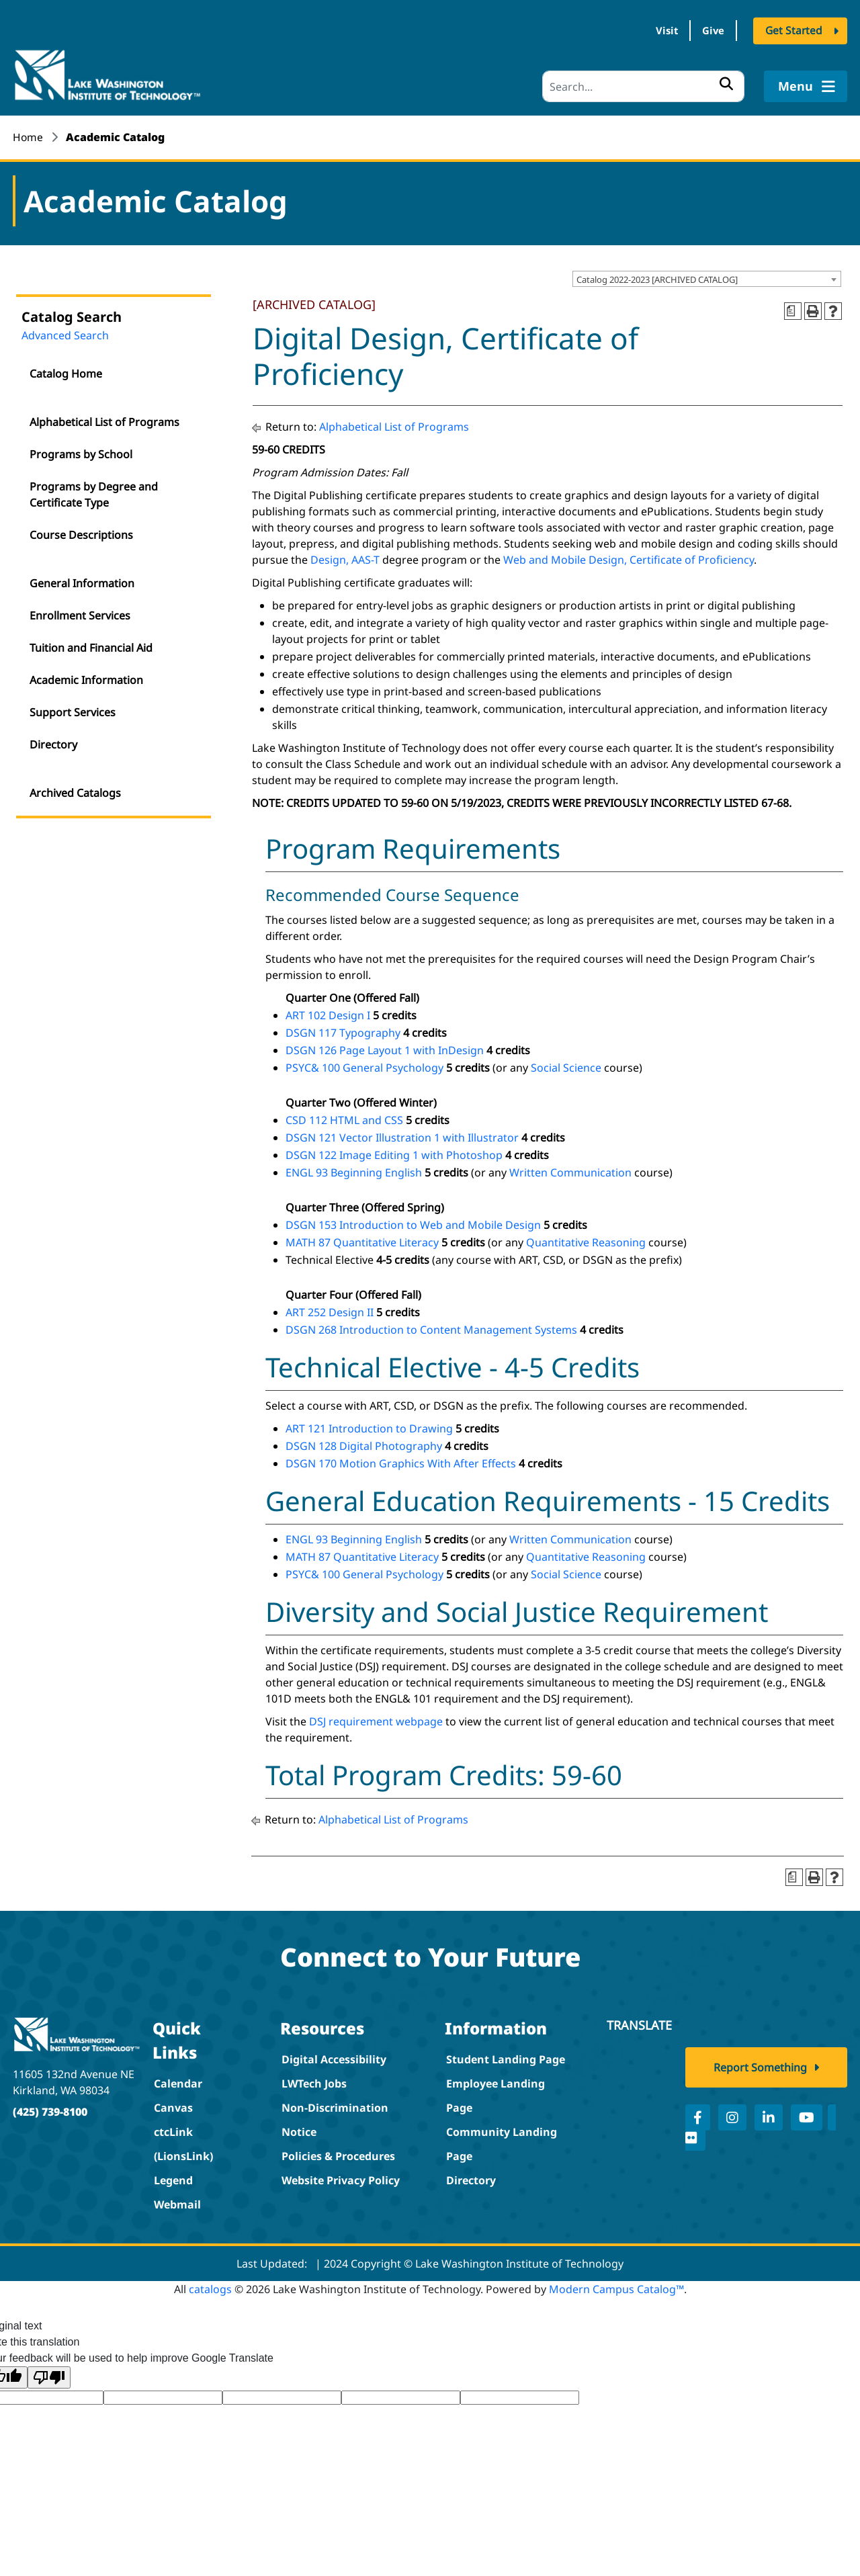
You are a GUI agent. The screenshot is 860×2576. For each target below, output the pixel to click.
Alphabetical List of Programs (104, 419)
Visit (650, 32)
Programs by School (81, 451)
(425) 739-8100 (50, 2108)
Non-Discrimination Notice (335, 2116)
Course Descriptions (81, 532)
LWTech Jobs (314, 2080)
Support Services (73, 709)
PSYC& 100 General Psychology (364, 1064)
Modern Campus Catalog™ (616, 2285)
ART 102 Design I (328, 1011)
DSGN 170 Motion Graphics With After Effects (401, 1460)
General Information (82, 580)
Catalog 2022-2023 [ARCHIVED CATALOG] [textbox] (657, 277)
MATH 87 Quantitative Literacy (362, 1239)
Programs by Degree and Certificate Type (94, 491)
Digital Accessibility (334, 2056)
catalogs (210, 2285)
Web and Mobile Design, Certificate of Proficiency (628, 556)
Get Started (794, 32)
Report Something (760, 2073)
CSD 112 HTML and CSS (344, 1116)
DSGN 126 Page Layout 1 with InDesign (385, 1046)
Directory (53, 741)
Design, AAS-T (345, 556)
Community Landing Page (501, 2140)
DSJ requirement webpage (376, 1718)
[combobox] (706, 276)
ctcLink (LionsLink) (183, 2140)
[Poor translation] (49, 2374)
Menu (805, 83)
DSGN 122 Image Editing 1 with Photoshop (394, 1151)
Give (708, 32)
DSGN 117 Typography (343, 1029)
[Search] (643, 83)
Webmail (177, 2201)
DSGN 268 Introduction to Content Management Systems (431, 1326)
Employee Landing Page (495, 2092)
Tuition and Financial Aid (91, 645)
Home (28, 134)
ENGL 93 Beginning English (354, 1169)
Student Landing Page (505, 2056)
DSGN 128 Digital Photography (364, 1442)
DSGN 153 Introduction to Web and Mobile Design (413, 1221)
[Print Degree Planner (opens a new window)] (793, 308)
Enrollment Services (80, 612)
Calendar (178, 2080)
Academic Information (86, 677)
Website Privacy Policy (341, 2177)
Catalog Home (66, 370)
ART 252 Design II (330, 1308)
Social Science (566, 1064)
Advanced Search (65, 332)
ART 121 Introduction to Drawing (369, 1425)
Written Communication (570, 1169)
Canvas (173, 2104)
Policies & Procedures (338, 2152)
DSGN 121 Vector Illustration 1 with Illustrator (402, 1134)
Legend (173, 2177)
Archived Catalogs (75, 790)
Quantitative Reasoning (586, 1239)
